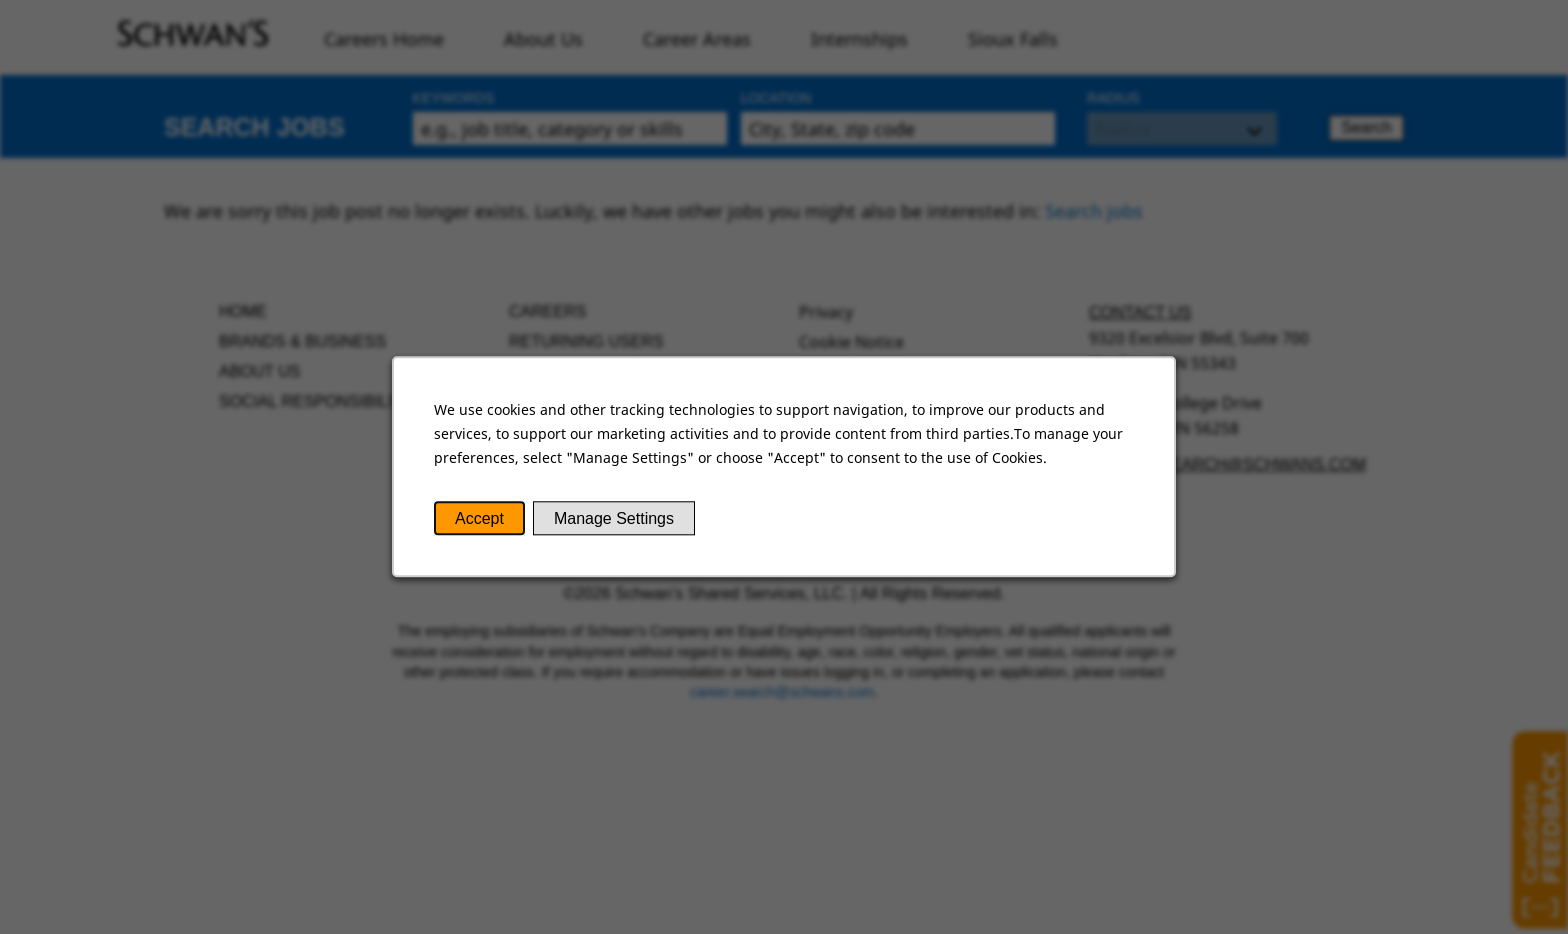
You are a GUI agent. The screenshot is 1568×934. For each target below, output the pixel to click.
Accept (479, 518)
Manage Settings (614, 518)
